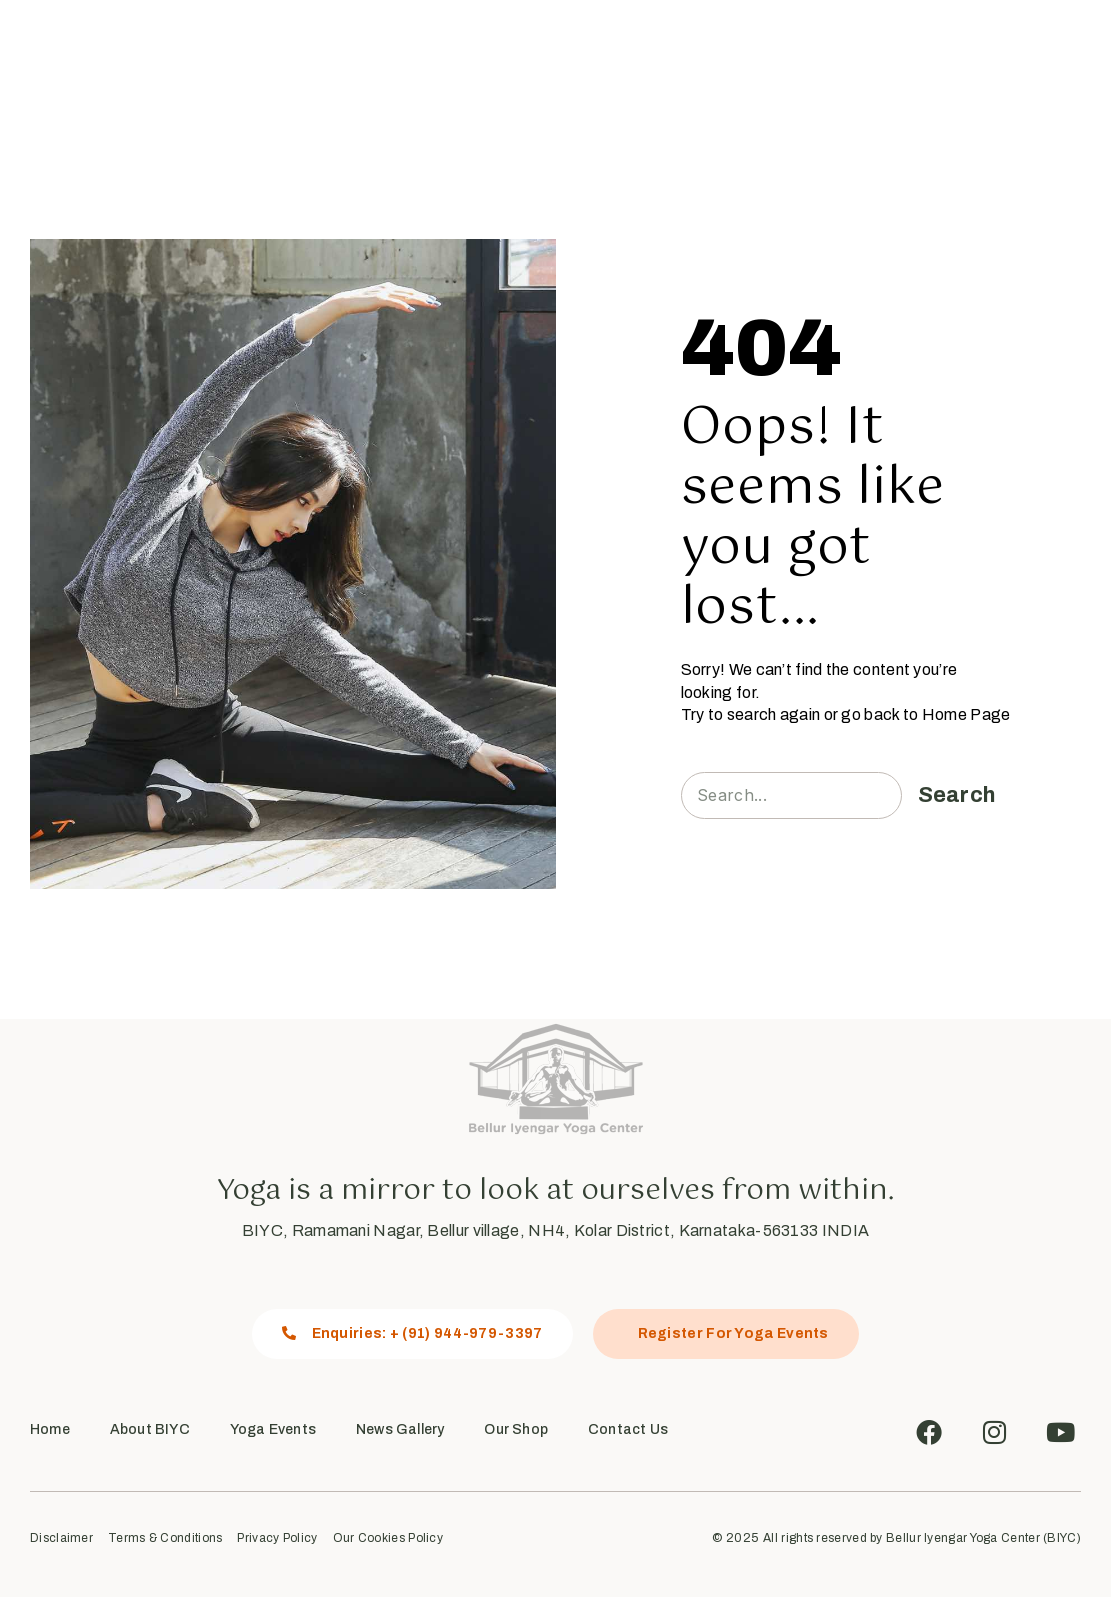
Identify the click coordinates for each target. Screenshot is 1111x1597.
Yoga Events (485, 54)
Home (278, 54)
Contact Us (805, 54)
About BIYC (150, 1429)
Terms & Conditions (165, 1538)
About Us (365, 54)
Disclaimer (61, 1538)
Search (957, 795)
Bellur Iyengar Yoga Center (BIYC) (983, 1538)
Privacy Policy (277, 1538)
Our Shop (709, 54)
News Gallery (607, 54)
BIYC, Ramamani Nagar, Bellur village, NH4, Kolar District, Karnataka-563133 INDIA (555, 1230)
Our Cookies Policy (388, 1538)
